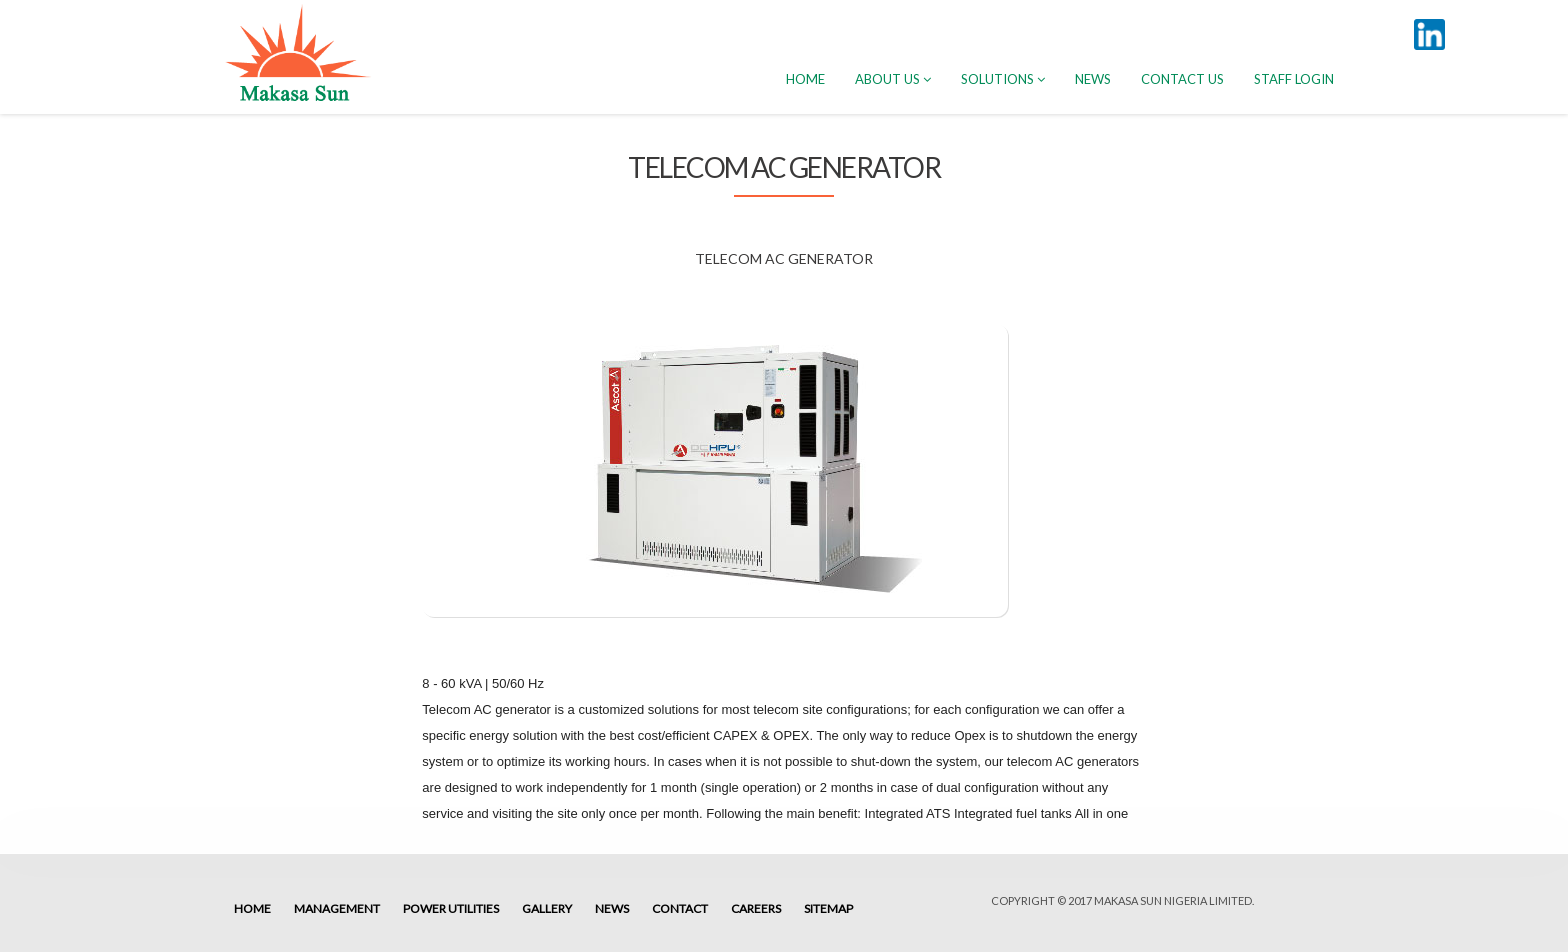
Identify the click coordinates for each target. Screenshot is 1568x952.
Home (252, 908)
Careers (756, 908)
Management (337, 908)
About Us (893, 79)
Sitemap (828, 908)
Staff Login (1294, 79)
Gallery (547, 908)
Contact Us (1182, 79)
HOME (805, 79)
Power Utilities (451, 908)
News (1093, 79)
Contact (680, 908)
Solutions (1003, 79)
